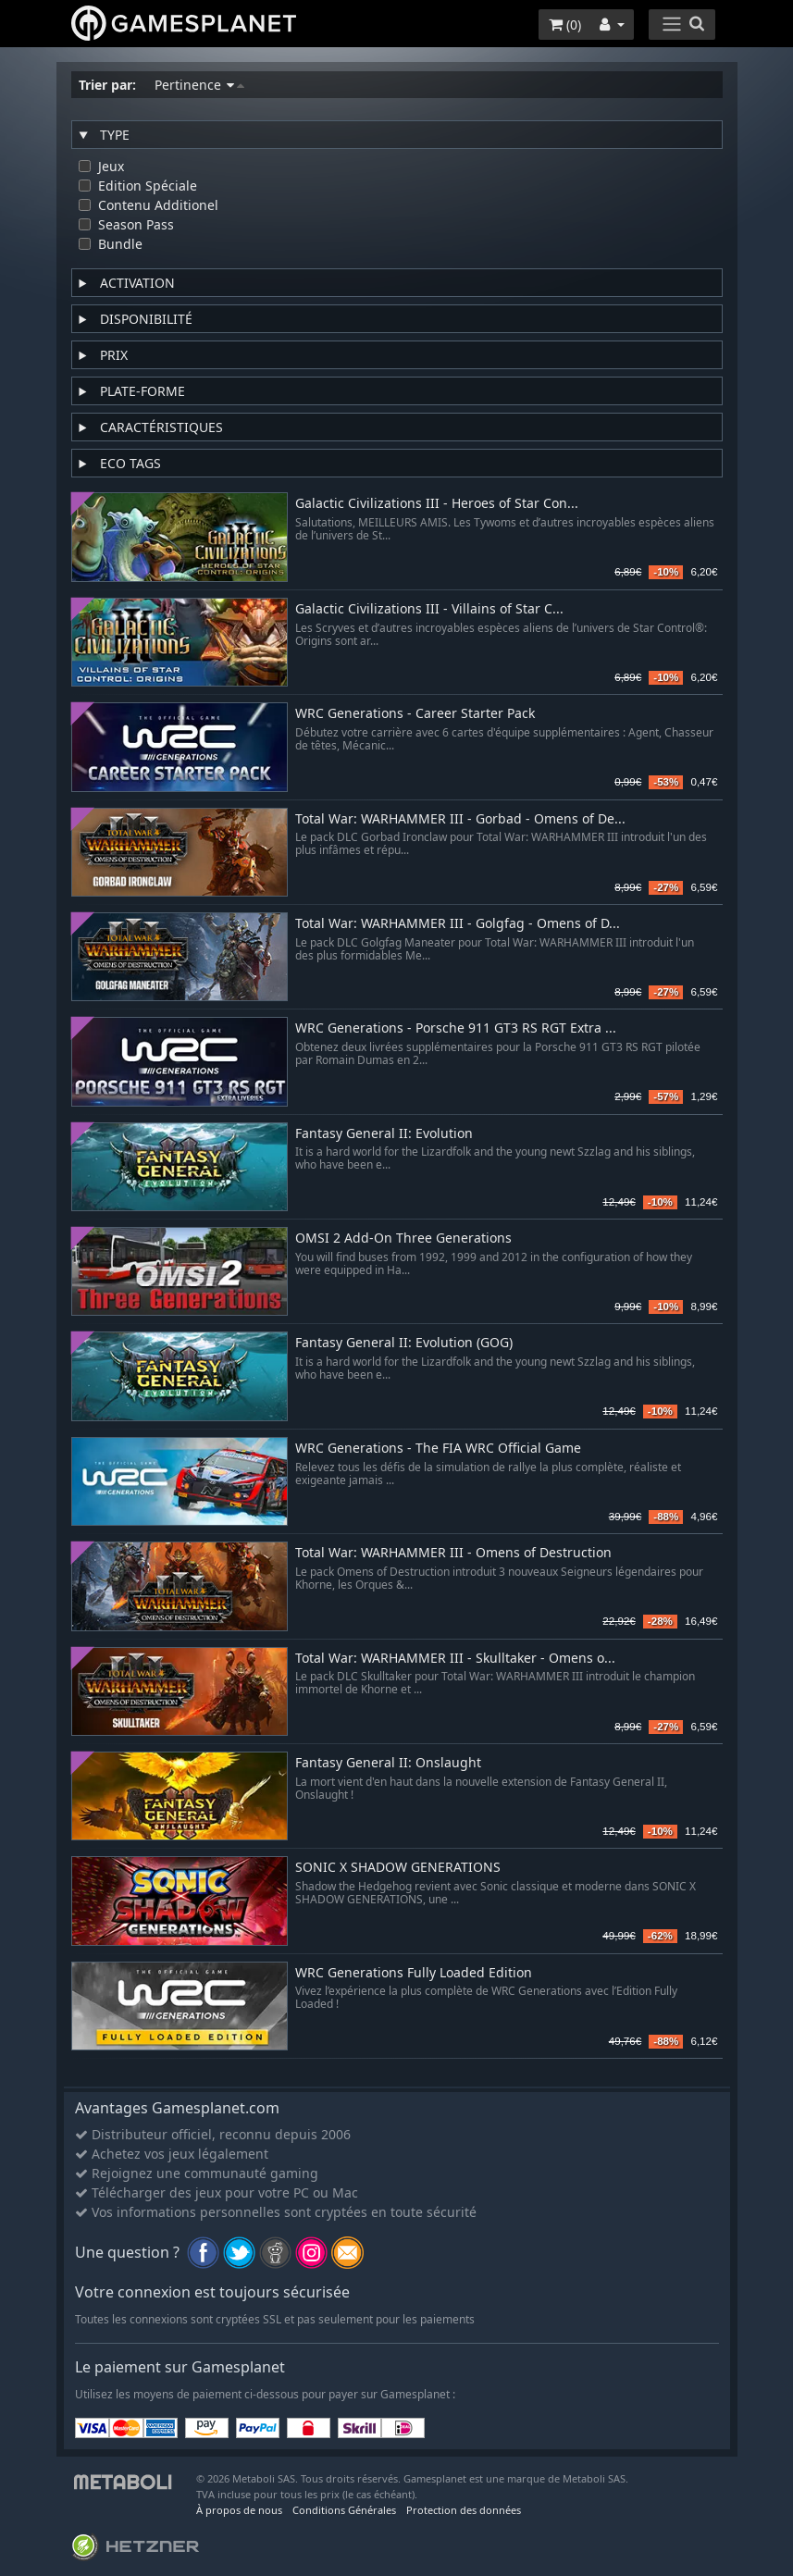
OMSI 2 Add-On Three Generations (403, 1238)
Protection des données (463, 2510)
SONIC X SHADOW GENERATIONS (398, 1868)
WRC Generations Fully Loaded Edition (413, 1973)
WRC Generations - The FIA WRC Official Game (438, 1448)
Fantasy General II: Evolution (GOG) (404, 1343)
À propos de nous (239, 2510)
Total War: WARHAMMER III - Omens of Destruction (453, 1553)
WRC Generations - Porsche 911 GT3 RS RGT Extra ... (455, 1028)
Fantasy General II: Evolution (384, 1134)
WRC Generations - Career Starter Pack (415, 714)
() (565, 24)
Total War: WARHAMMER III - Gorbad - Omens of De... (460, 819)
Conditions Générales (344, 2510)
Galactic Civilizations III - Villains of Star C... (429, 609)
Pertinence (199, 84)
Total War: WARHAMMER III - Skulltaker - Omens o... (455, 1658)
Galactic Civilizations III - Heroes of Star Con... (436, 504)
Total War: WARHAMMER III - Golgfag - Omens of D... (457, 924)
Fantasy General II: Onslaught (388, 1763)
